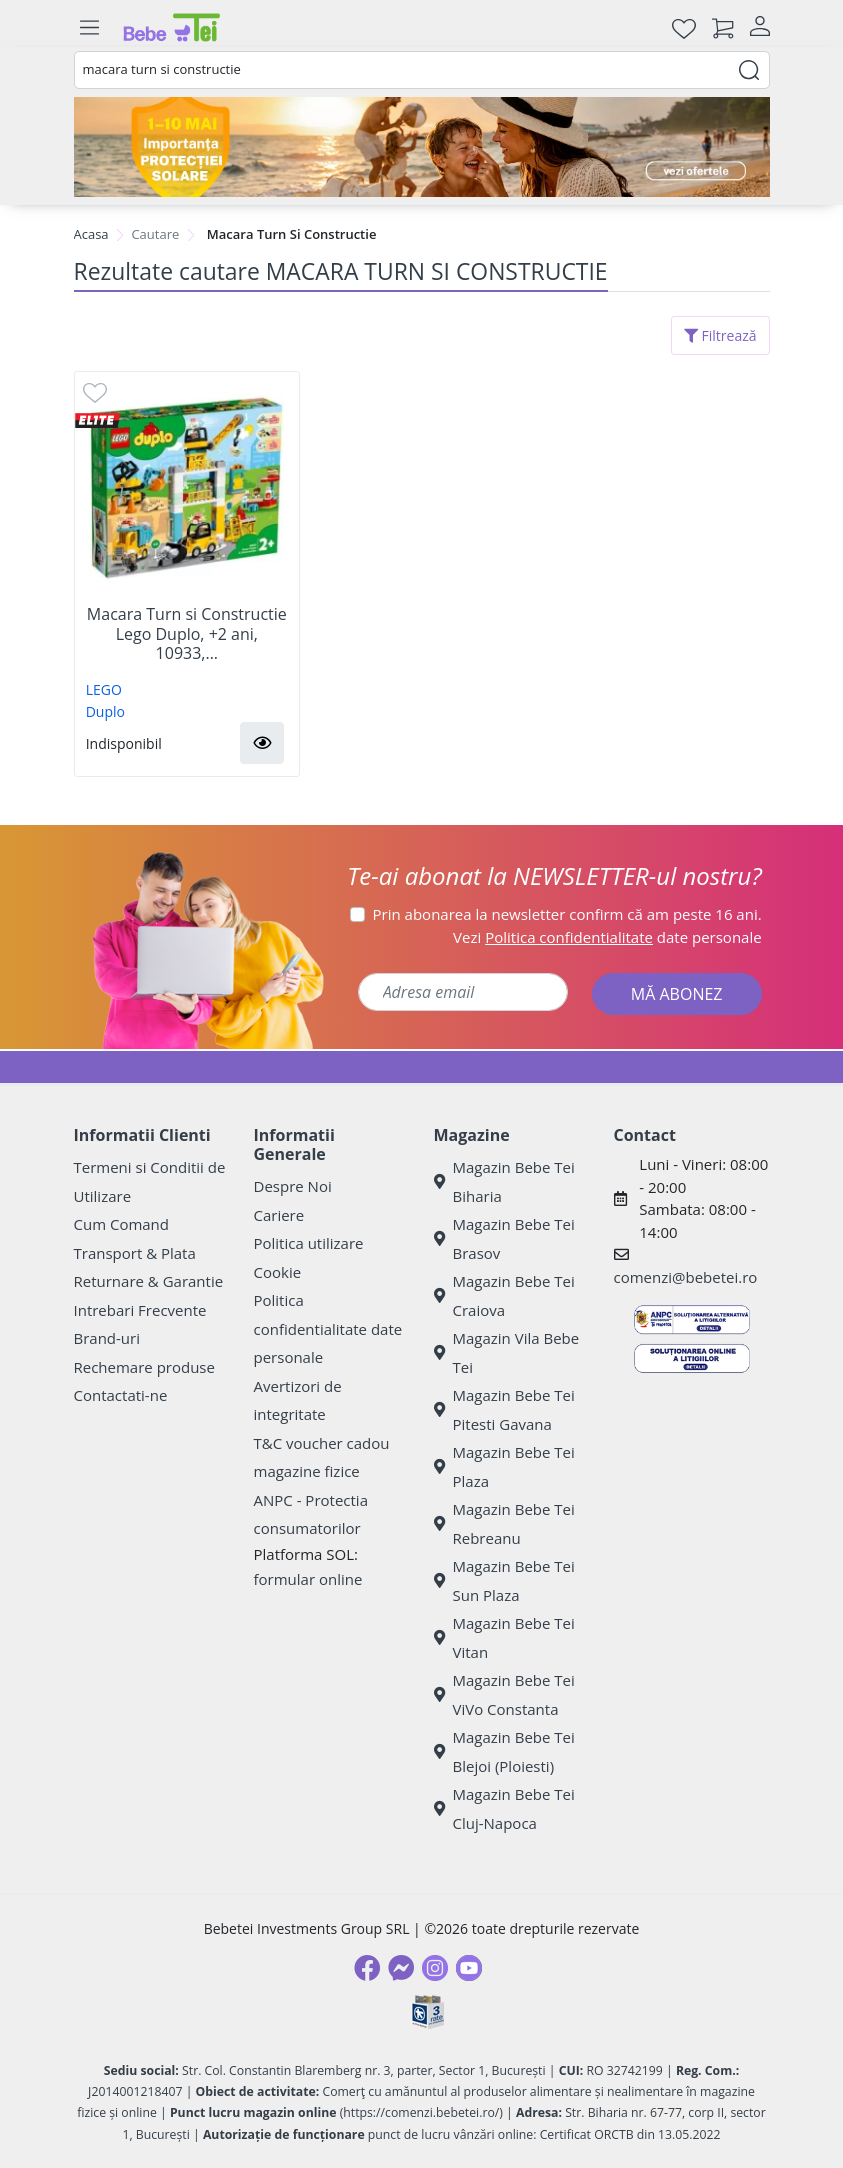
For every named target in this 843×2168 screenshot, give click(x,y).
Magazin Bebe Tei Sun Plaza (504, 1580)
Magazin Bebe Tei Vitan (504, 1637)
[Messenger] (401, 1968)
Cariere (279, 1215)
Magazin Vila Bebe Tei (507, 1352)
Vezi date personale (607, 937)
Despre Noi (293, 1186)
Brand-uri (107, 1338)
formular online (308, 1579)
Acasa (91, 234)
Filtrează (720, 335)
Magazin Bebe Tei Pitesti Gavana (504, 1409)
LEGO (104, 689)
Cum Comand (122, 1224)
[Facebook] (367, 1968)
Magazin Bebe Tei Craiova (504, 1295)
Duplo (105, 711)
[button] (262, 743)
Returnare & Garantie (149, 1281)
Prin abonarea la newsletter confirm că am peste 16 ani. (567, 914)
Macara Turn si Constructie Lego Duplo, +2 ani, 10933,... (187, 634)
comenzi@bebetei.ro (686, 1277)
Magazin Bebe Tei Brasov (504, 1238)
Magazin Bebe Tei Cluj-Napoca (504, 1808)
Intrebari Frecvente (140, 1310)
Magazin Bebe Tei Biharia (504, 1181)
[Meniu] (90, 28)
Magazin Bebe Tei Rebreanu (504, 1523)
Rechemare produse (144, 1367)
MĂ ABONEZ (677, 994)
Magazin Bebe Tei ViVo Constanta (504, 1694)
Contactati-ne (121, 1395)
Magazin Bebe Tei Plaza (504, 1466)
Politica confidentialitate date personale (328, 1328)
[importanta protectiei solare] (422, 147)
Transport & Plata (135, 1253)
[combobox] (422, 70)
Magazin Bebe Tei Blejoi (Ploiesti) (504, 1751)
